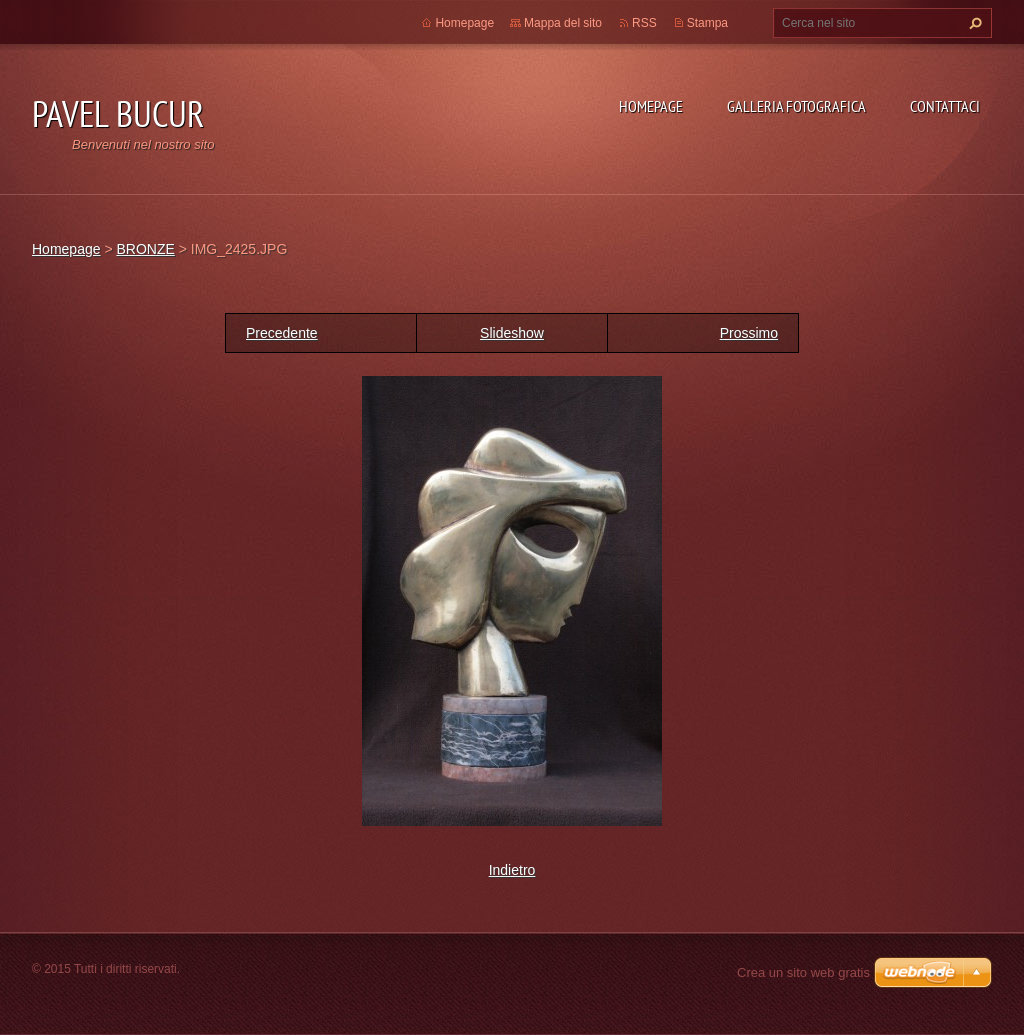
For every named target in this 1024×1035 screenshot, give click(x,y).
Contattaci (945, 106)
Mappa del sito (563, 23)
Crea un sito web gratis (803, 972)
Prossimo (749, 333)
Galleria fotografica (796, 106)
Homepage (651, 106)
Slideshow (512, 333)
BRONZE (145, 249)
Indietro (512, 870)
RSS (644, 23)
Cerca (973, 23)
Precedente (282, 333)
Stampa (707, 23)
